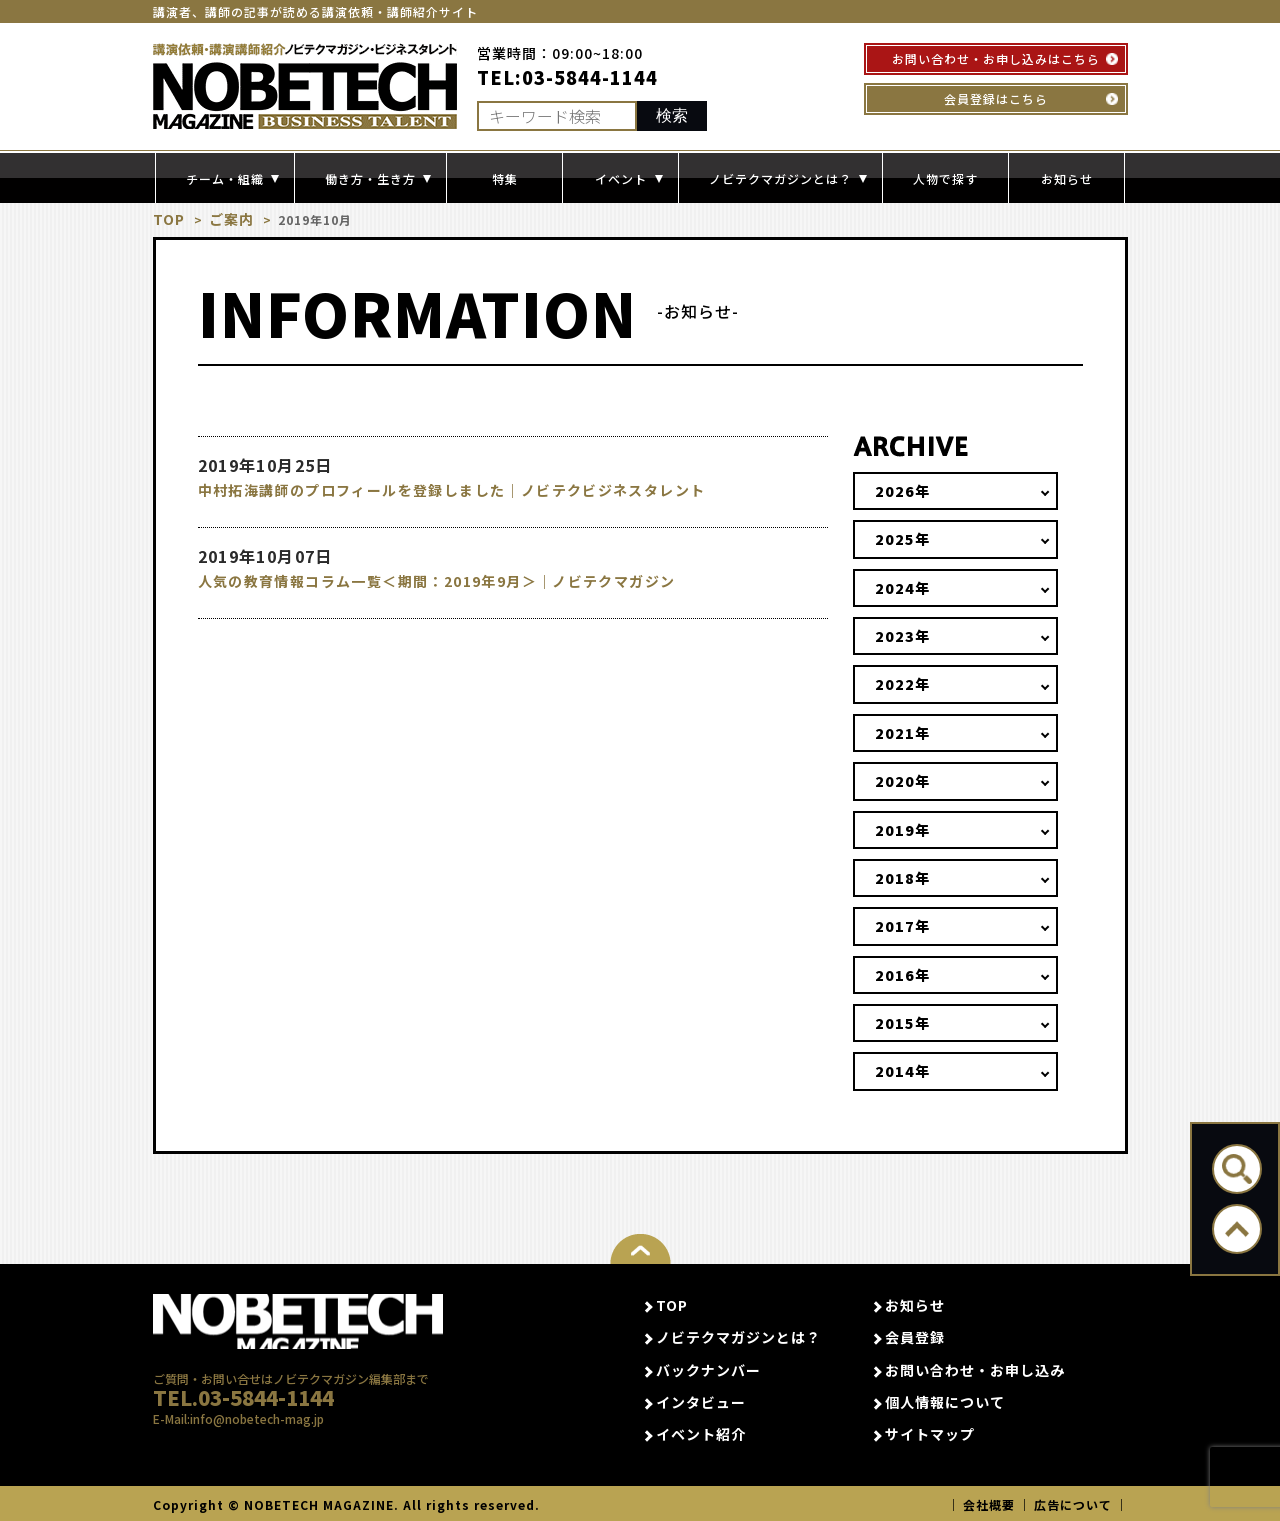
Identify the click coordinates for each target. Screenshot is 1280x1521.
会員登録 (915, 1337)
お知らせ (1067, 178)
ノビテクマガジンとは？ (738, 1337)
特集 (505, 178)
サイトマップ (930, 1434)
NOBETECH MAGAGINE (299, 1327)
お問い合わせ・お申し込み (975, 1369)
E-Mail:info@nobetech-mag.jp (238, 1448)
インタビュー (701, 1402)
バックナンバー (708, 1369)
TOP (168, 219)
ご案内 (225, 219)
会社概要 (989, 1503)
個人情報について (945, 1402)
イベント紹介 (701, 1434)
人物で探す (945, 178)
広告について (1073, 1503)
